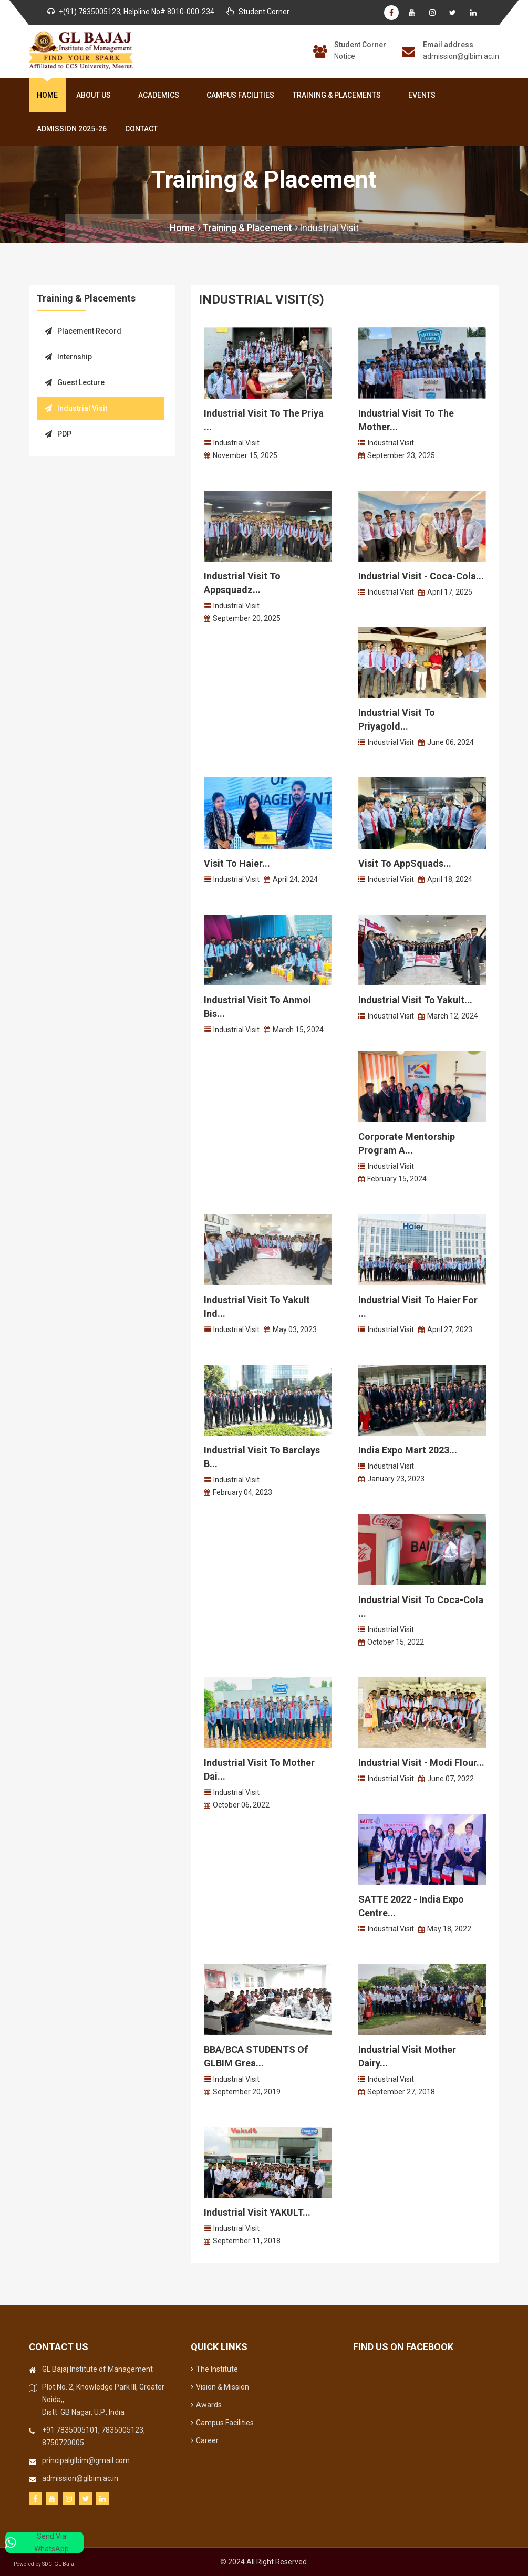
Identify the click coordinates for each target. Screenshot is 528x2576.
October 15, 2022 (395, 1642)
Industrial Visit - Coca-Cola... (421, 575)
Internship (68, 356)
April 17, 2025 (449, 592)
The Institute (214, 2369)
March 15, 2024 (298, 1029)
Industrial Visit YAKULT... (257, 2212)
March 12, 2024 (452, 1016)
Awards (206, 2405)
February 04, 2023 (242, 1492)
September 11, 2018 (247, 2241)
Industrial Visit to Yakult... (415, 999)
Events (422, 95)
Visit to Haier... (237, 863)
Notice (344, 56)
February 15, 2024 (397, 1179)
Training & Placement (250, 227)
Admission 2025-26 (72, 128)
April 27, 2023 (449, 1329)
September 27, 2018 (401, 2091)
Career (205, 2440)
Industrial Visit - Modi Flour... (421, 1762)
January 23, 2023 (396, 1478)
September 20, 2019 (247, 2091)
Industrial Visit (329, 227)
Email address (448, 44)
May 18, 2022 (449, 1929)
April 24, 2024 (295, 879)
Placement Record (83, 331)
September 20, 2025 (247, 618)
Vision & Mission (220, 2387)
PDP (58, 434)
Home (47, 95)
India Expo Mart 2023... (407, 1450)
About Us (95, 95)
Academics (160, 95)
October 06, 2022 (241, 1805)
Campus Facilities (240, 95)
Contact (141, 128)
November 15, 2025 (245, 455)
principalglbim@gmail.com (86, 2460)
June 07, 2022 (450, 1778)
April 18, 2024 (449, 879)
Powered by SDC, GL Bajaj (53, 2564)
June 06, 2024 (450, 742)
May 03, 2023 (295, 1329)
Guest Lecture (75, 382)
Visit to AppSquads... (404, 863)
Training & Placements (339, 95)
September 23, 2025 (401, 455)
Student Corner (360, 44)
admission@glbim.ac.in (461, 56)
